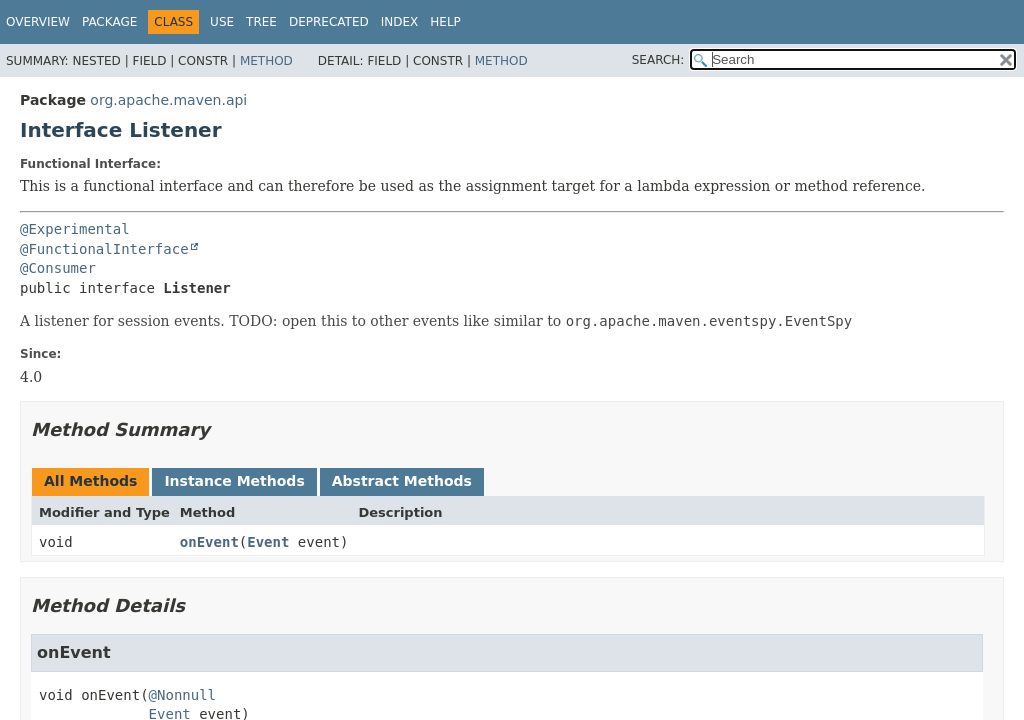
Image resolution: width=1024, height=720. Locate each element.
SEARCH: (658, 60)
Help (445, 22)
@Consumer (58, 268)
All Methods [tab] (90, 481)
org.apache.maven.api (168, 100)
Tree (261, 22)
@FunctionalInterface (104, 249)
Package (109, 22)
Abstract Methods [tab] (402, 481)
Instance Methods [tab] (234, 481)
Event (268, 542)
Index (400, 22)
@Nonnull (182, 695)
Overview (38, 22)
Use (222, 22)
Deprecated (329, 22)
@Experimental (75, 229)
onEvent (209, 542)
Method (266, 61)
